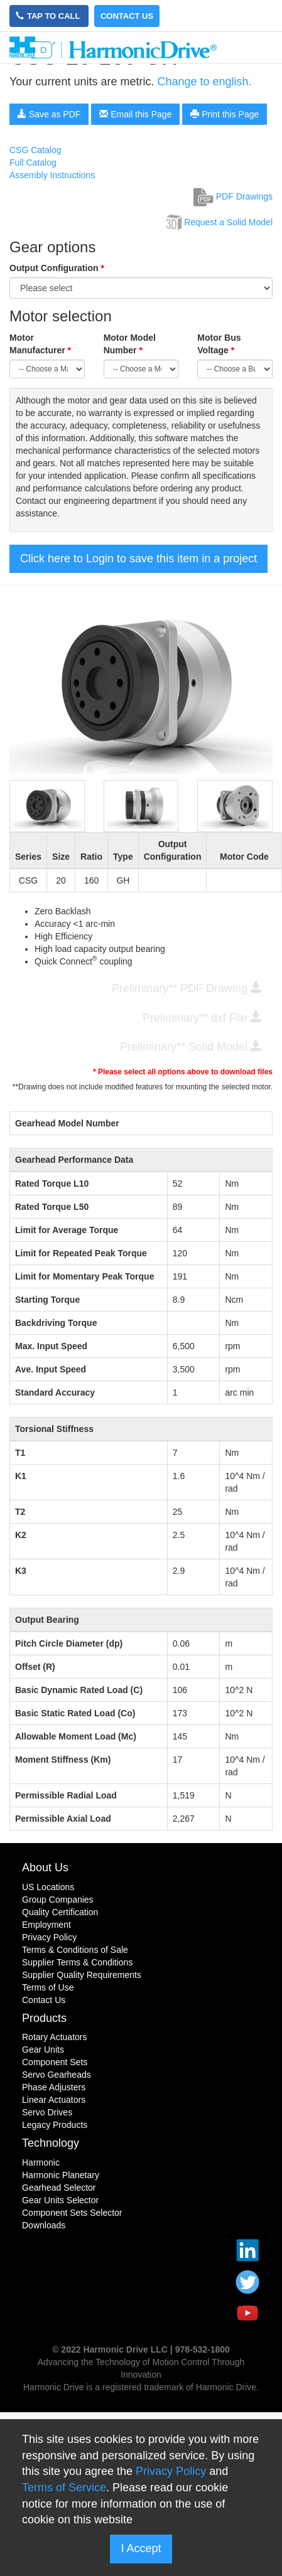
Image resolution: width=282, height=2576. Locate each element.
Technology (50, 2143)
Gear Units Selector (60, 2200)
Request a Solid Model (218, 222)
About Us (45, 1867)
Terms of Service (64, 2487)
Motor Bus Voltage (219, 344)
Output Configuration (56, 268)
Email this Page (135, 114)
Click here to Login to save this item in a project (138, 558)
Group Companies (58, 1900)
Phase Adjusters (53, 2087)
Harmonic (41, 2162)
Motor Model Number (130, 344)
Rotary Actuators (54, 2037)
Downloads (43, 2225)
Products (44, 2018)
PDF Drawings (233, 196)
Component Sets (54, 2062)
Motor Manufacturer (40, 344)
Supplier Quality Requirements (81, 1975)
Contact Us (126, 16)
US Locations (48, 1887)
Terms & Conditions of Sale (75, 1950)
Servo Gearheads (56, 2075)
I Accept (141, 2548)
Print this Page (224, 114)
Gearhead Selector (59, 2188)
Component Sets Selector (72, 2213)
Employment (46, 1925)
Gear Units (43, 2049)
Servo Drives (47, 2112)
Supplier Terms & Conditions (77, 1962)
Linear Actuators (53, 2100)
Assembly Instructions (52, 175)
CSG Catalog (35, 150)
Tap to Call (49, 16)
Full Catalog (33, 163)
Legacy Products (54, 2125)
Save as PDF (49, 114)
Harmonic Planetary (60, 2175)
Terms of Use (47, 1987)
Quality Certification (60, 1912)
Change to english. (204, 81)
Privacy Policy (49, 1937)
